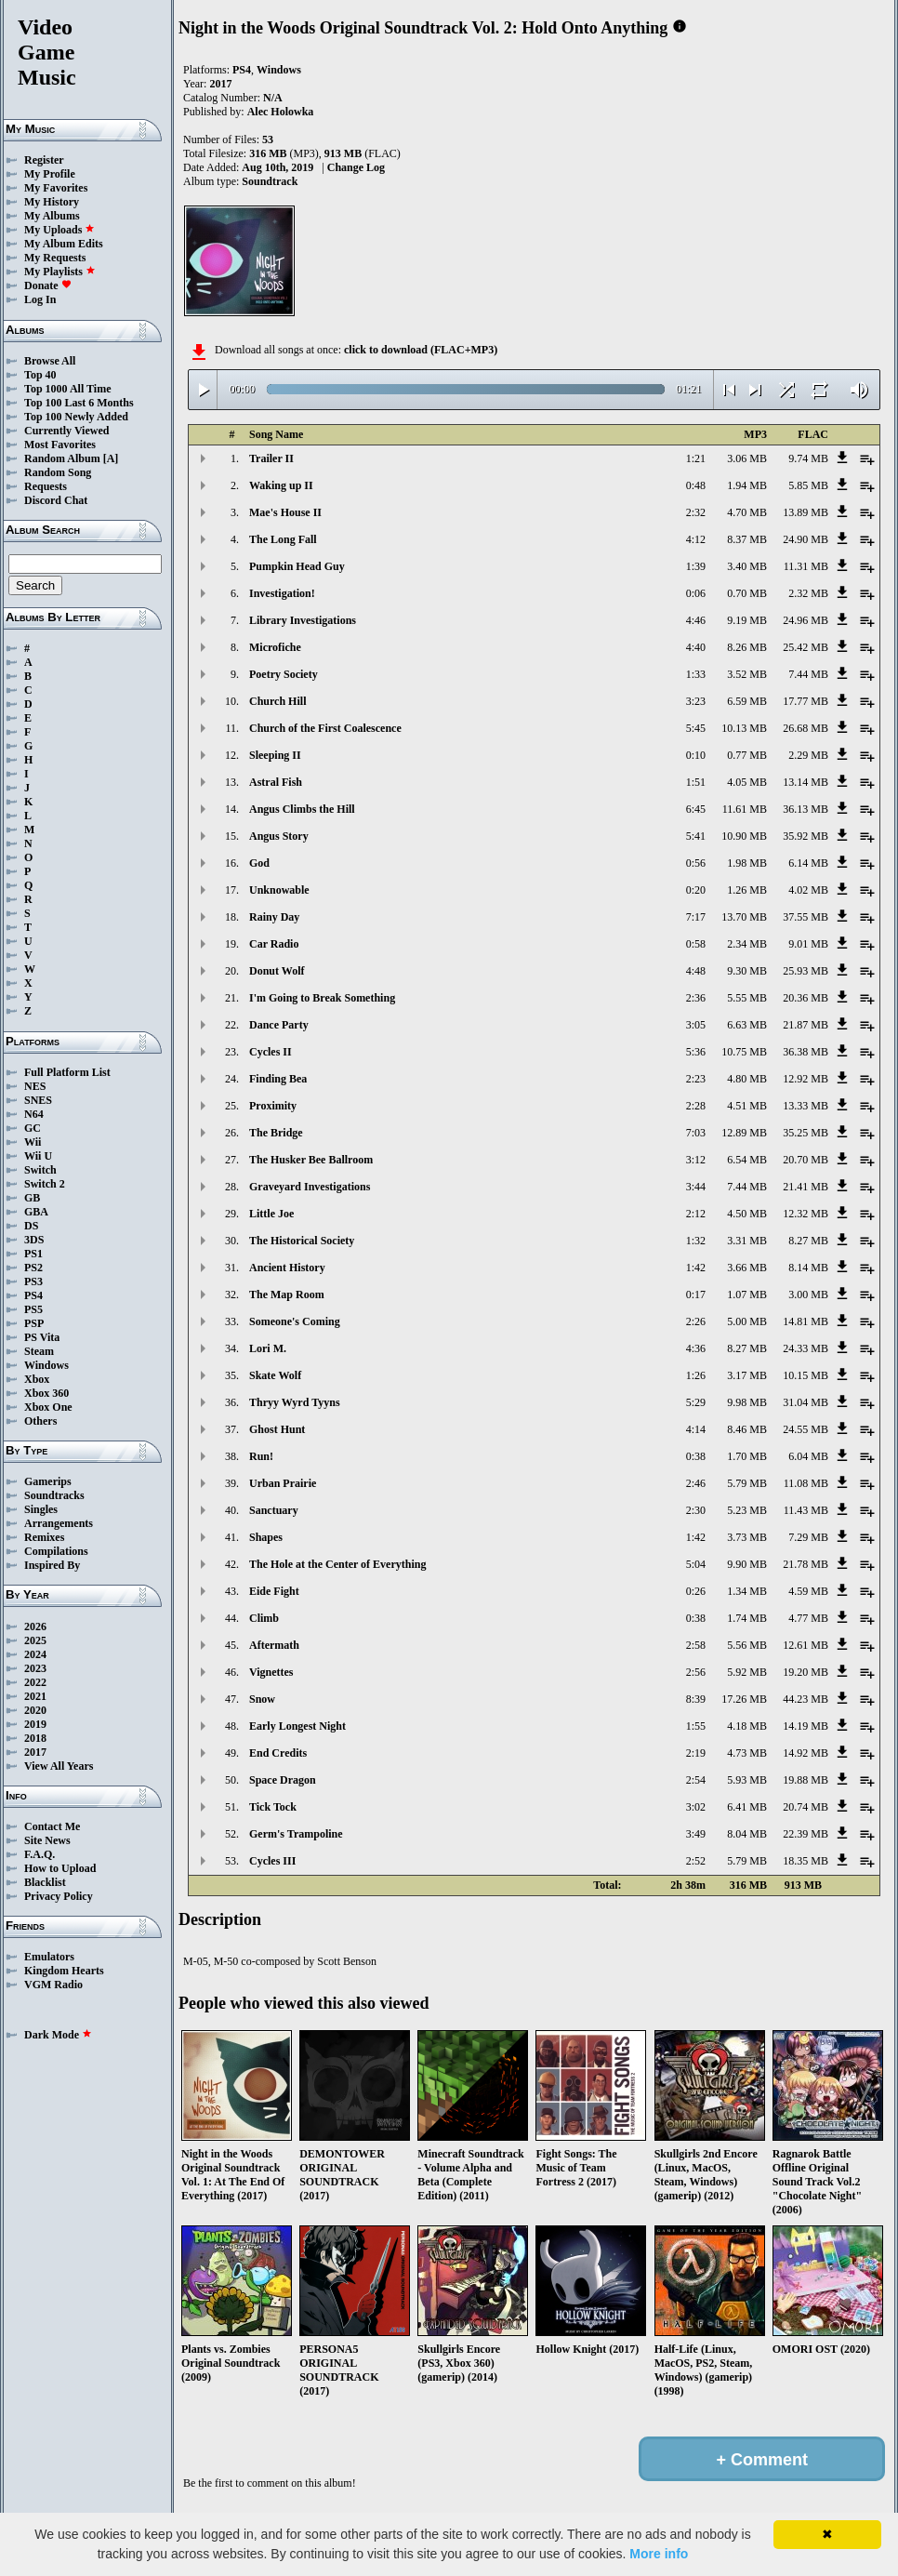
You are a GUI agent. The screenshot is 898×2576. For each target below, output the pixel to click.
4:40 (696, 647)
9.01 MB (808, 943)
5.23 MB (747, 1510)
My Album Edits (63, 243)
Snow (262, 1699)
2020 (35, 1710)
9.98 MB (747, 1402)
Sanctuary (273, 1510)
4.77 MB (808, 1618)
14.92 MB (805, 1752)
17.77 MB (805, 701)
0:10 (696, 755)
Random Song (57, 472)
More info (658, 2553)
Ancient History (287, 1267)
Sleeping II (275, 755)
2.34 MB (747, 943)
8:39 (696, 1699)
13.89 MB (805, 512)
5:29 (696, 1402)
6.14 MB (808, 863)
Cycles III (272, 1860)
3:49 (696, 1833)
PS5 (33, 1309)
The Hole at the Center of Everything (337, 1564)
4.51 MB (747, 1105)
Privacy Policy (58, 1896)
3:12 (696, 1159)
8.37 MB (747, 539)
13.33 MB (805, 1105)
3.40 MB (747, 566)
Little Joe (271, 1213)
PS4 (33, 1295)
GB (32, 1197)
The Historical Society (301, 1240)
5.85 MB (808, 485)
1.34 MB (747, 1591)
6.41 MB (747, 1806)
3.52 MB (747, 674)
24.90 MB (805, 539)
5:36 (696, 1051)
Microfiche (275, 647)
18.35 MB (805, 1860)
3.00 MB (808, 1294)
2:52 (696, 1860)
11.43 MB (806, 1510)
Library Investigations (302, 620)
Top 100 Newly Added (76, 416)
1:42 (696, 1267)
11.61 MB (744, 809)
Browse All (49, 360)
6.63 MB (747, 1024)
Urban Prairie (282, 1483)
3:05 (696, 1024)
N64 (34, 1114)
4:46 (696, 620)
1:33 (696, 674)
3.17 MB (747, 1375)
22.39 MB (805, 1833)
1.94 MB (747, 485)
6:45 (696, 809)
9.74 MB (808, 458)
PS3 (33, 1281)
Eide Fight (274, 1591)
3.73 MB (747, 1537)
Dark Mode (58, 2034)
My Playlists (60, 271)
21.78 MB (805, 1564)
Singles (41, 1509)
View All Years (58, 1766)
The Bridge (276, 1132)
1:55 (696, 1726)
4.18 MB (747, 1726)
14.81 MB (805, 1321)
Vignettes (271, 1672)
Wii (32, 1142)
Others (40, 1420)
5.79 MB (747, 1483)
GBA (36, 1211)
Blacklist (45, 1882)
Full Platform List (67, 1072)
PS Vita (41, 1337)
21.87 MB (805, 1024)
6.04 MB (808, 1456)
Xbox (36, 1379)
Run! (261, 1456)
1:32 (696, 1240)
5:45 (696, 728)
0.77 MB (747, 755)
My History (51, 201)
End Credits (278, 1752)
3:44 (696, 1186)
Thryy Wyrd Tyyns (294, 1402)
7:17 (696, 916)
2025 (35, 1640)
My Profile (49, 173)
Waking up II (281, 485)
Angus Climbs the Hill (302, 809)
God (259, 863)
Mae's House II (285, 512)
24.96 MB (805, 620)
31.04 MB (805, 1402)
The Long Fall (283, 539)
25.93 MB (805, 970)
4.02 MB (808, 889)
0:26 (696, 1591)
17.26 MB (744, 1699)
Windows (46, 1365)
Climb (264, 1618)
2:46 (696, 1483)
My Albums (52, 215)
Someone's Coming (294, 1321)
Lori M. (267, 1348)
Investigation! (282, 593)
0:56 (696, 863)
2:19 (696, 1752)
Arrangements (58, 1523)
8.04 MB (747, 1833)
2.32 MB (808, 593)
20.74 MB (805, 1806)
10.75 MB (744, 1051)
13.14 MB (805, 782)
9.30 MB (747, 970)
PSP (34, 1323)
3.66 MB (747, 1267)
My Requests (55, 257)
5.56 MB (747, 1645)
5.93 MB (747, 1779)
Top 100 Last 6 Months (79, 402)
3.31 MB (747, 1240)
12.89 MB (744, 1132)
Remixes (44, 1537)
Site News (47, 1840)
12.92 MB (805, 1078)
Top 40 (40, 374)
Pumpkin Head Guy (297, 566)
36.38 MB (805, 1051)
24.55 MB (805, 1429)
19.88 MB (805, 1779)
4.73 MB (747, 1752)
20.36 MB (805, 997)
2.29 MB (808, 755)
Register (44, 159)
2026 (35, 1626)
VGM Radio (53, 1984)
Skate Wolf (275, 1375)
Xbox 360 (46, 1393)
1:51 (696, 782)
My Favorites (55, 187)
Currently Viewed (66, 430)
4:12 (696, 539)
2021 (35, 1696)
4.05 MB (747, 782)
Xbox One (48, 1407)
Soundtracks (54, 1495)
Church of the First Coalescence (325, 728)
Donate (48, 285)
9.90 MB (747, 1564)
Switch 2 (44, 1183)
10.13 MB (744, 728)
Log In (40, 299)
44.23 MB (805, 1699)
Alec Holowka (280, 111)
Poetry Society (283, 674)
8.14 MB (808, 1267)
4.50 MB (747, 1213)
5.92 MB (747, 1672)
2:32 (696, 512)
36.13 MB (805, 809)
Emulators (49, 1956)
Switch (40, 1169)
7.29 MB (808, 1537)
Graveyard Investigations (309, 1186)
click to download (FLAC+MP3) (420, 349)
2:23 (696, 1078)
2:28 (696, 1105)
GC (32, 1128)
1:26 (696, 1375)
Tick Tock (273, 1806)
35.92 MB (805, 836)
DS (31, 1225)
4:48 (696, 970)
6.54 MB (747, 1159)
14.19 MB (805, 1726)
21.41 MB (805, 1186)
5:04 (696, 1564)
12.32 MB (805, 1213)
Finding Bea (278, 1078)
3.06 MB (747, 458)
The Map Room (286, 1294)
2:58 (696, 1645)
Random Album (62, 458)
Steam (39, 1351)
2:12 (696, 1213)
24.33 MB (805, 1348)
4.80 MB (747, 1078)
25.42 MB (805, 647)
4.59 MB (808, 1591)
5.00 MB (747, 1321)
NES (35, 1086)
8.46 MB (747, 1429)
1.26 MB (747, 889)
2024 (35, 1654)
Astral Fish (275, 782)
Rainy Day (274, 916)
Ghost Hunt (277, 1429)
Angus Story (279, 836)
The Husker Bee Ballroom (311, 1159)
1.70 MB (747, 1456)
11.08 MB (806, 1483)
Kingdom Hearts (64, 1970)
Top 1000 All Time (67, 388)
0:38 (696, 1456)
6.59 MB (747, 701)
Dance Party (279, 1024)
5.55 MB (747, 997)
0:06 (696, 593)
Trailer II (271, 458)
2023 (35, 1668)
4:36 (696, 1348)
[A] (111, 458)
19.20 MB (805, 1672)
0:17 (696, 1294)
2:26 (696, 1321)
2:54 (696, 1779)
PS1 (33, 1253)
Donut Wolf (276, 970)
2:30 (696, 1510)
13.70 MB (744, 916)
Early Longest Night (297, 1726)
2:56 (696, 1672)
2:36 (696, 997)
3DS (34, 1239)
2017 (35, 1752)
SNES (38, 1100)
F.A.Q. (39, 1854)
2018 (35, 1738)
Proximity (273, 1105)
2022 (35, 1682)
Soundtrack (269, 181)
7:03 (696, 1132)
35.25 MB (805, 1132)
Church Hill (277, 701)
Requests (45, 486)
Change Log (356, 167)
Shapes (266, 1537)
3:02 (696, 1806)
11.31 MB (806, 566)
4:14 (696, 1429)
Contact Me (52, 1826)
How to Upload (60, 1868)
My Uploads (59, 229)
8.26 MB (747, 647)
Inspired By (52, 1565)
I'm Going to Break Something (322, 997)
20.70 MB (805, 1159)
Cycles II (270, 1051)
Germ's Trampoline (296, 1833)
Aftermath (274, 1645)
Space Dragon (282, 1779)
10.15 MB (805, 1375)
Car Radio (273, 943)
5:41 (696, 836)
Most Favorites (60, 444)
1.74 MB (747, 1618)
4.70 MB (747, 512)
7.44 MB (808, 674)
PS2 (33, 1267)
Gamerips (48, 1481)
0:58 (696, 943)
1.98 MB (747, 863)
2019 (35, 1724)
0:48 (696, 485)
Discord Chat (55, 500)
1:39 (696, 566)
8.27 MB (808, 1240)
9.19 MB (747, 620)
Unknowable (279, 889)
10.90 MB (744, 836)
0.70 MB (747, 593)
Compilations (56, 1551)
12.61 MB (805, 1645)
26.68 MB (805, 728)
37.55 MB (805, 916)
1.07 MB (747, 1294)
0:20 (696, 889)
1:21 (696, 458)
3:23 (696, 701)
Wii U (38, 1155)
